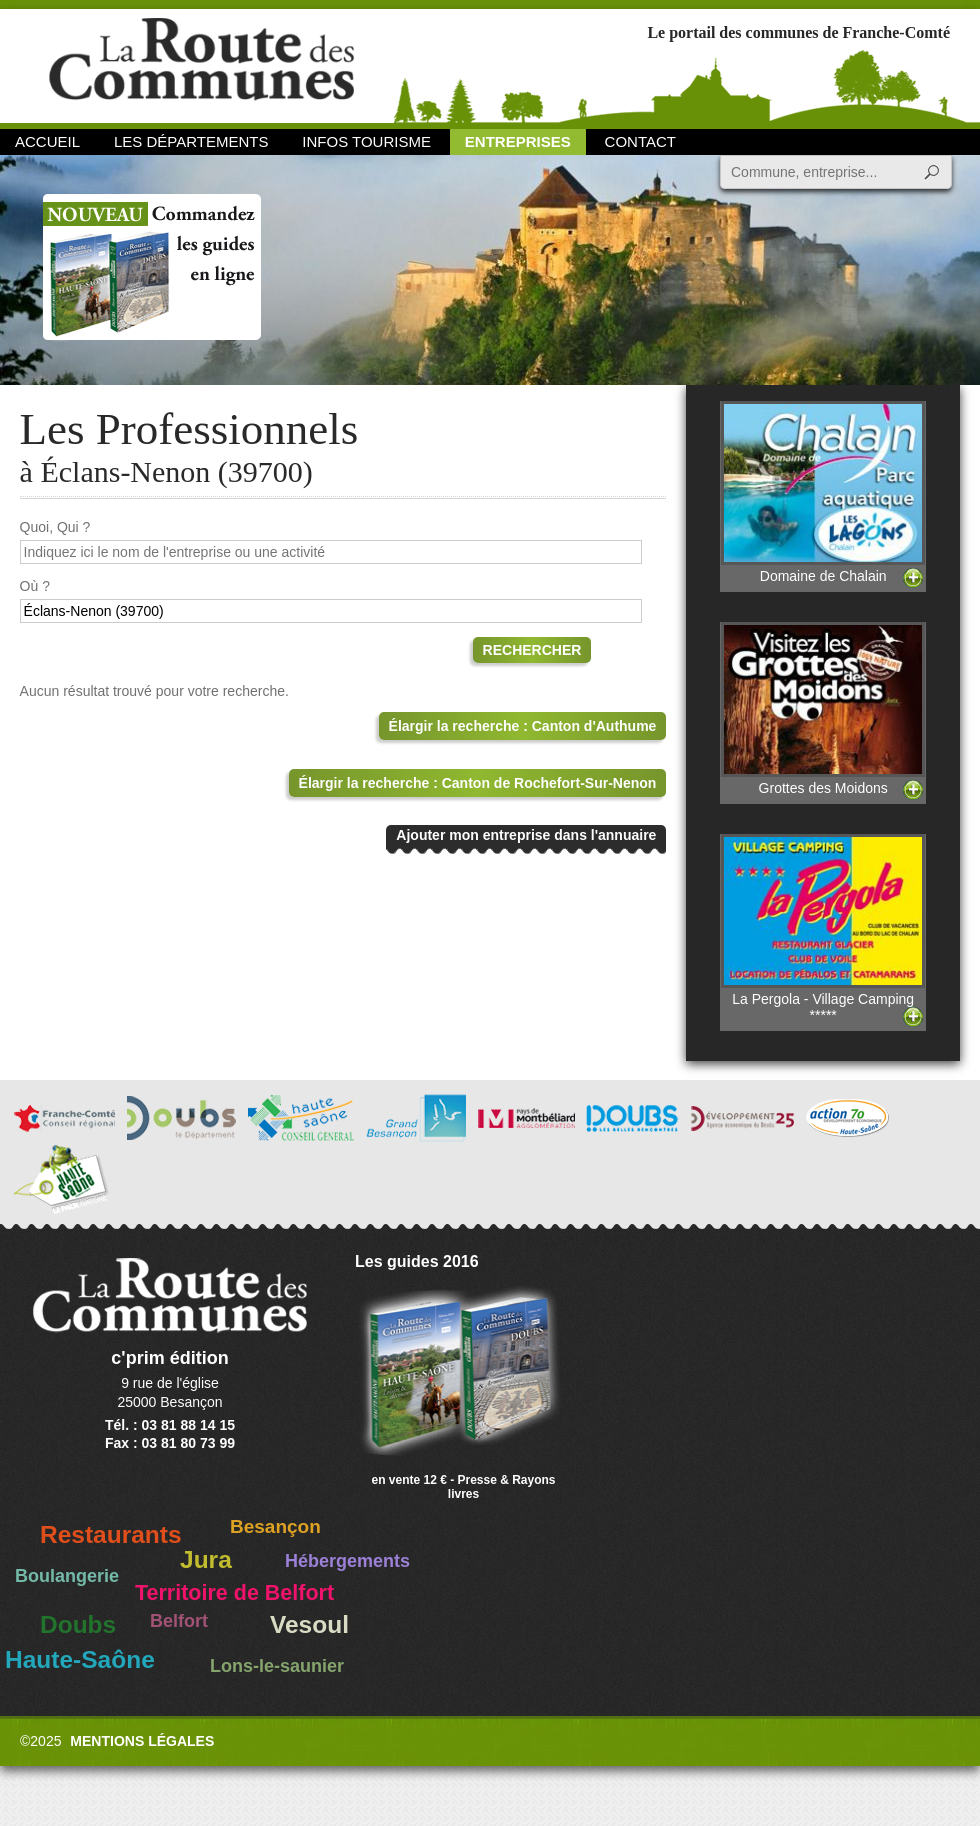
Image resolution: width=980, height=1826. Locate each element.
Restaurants (111, 1534)
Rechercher (532, 650)
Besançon (275, 1526)
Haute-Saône (80, 1659)
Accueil (47, 141)
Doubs (78, 1624)
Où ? (35, 586)
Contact (640, 141)
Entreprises (518, 141)
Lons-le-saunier (277, 1666)
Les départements (191, 141)
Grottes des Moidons (823, 708)
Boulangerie (67, 1576)
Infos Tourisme (366, 141)
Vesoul (309, 1624)
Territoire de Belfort (234, 1593)
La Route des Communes (201, 64)
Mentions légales (142, 1741)
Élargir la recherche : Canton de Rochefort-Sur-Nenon (478, 783)
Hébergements (347, 1561)
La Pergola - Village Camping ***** (823, 928)
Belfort (179, 1621)
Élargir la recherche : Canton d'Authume (523, 726)
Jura (206, 1559)
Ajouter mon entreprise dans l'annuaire (526, 835)
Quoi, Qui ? (55, 527)
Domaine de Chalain (823, 492)
